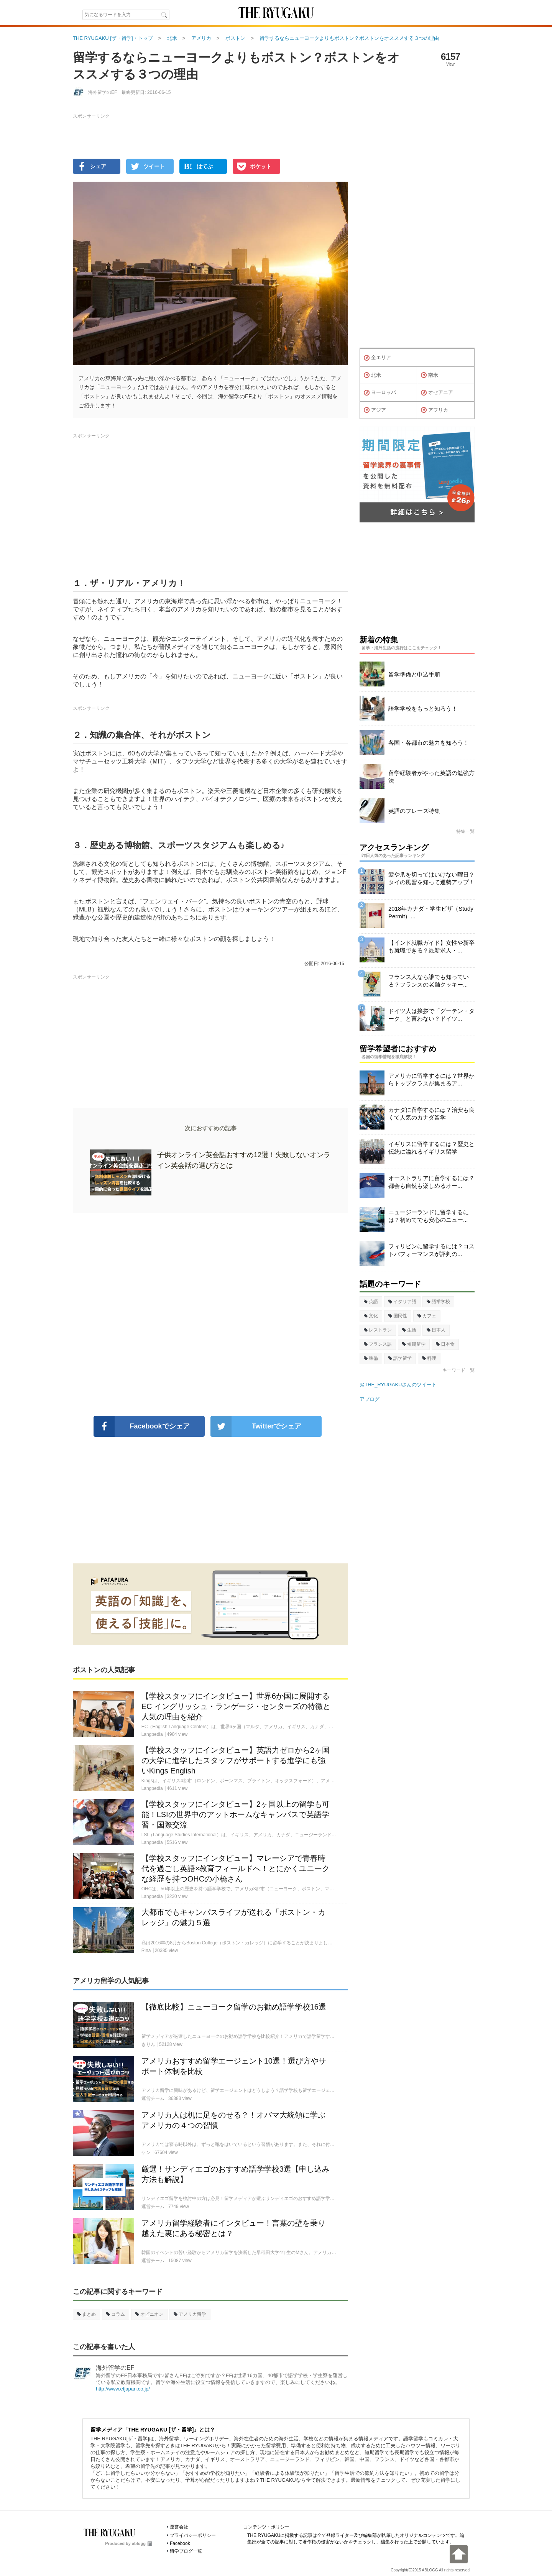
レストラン (378, 1330)
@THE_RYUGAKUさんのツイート (398, 1384)
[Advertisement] (210, 1314)
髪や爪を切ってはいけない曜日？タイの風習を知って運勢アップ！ (431, 878)
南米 (429, 375)
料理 (429, 1358)
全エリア (377, 358)
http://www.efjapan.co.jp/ (123, 2389)
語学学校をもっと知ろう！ (422, 708)
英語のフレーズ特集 (414, 811)
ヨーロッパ (380, 392)
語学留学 (400, 1358)
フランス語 (378, 1344)
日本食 (445, 1344)
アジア (375, 410)
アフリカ (434, 410)
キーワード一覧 (458, 1370)
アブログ (370, 1399)
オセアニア (437, 392)
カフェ (426, 1315)
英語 (371, 1301)
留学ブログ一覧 (186, 2551)
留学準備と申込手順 (414, 674)
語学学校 (438, 1301)
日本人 (436, 1330)
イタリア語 (402, 1301)
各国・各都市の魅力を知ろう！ (428, 742)
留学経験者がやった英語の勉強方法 (431, 777)
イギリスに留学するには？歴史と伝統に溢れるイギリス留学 (431, 1148)
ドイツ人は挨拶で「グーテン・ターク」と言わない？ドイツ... (431, 1015)
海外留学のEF (115, 2367)
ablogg (142, 2543)
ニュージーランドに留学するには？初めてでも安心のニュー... (428, 1216)
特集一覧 (465, 831)
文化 (371, 1315)
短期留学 (414, 1344)
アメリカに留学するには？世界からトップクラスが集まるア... (431, 1079)
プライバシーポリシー (193, 2535)
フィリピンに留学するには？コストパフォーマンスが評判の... (431, 1250)
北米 (372, 375)
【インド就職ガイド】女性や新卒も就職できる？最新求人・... (431, 946)
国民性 (397, 1315)
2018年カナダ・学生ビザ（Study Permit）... (430, 912)
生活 (409, 1330)
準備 (371, 1358)
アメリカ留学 (190, 2314)
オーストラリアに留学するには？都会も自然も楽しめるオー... (431, 1182)
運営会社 (179, 2527)
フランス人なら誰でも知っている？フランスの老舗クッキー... (428, 981)
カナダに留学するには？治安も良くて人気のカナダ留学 (431, 1114)
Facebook (180, 2543)
